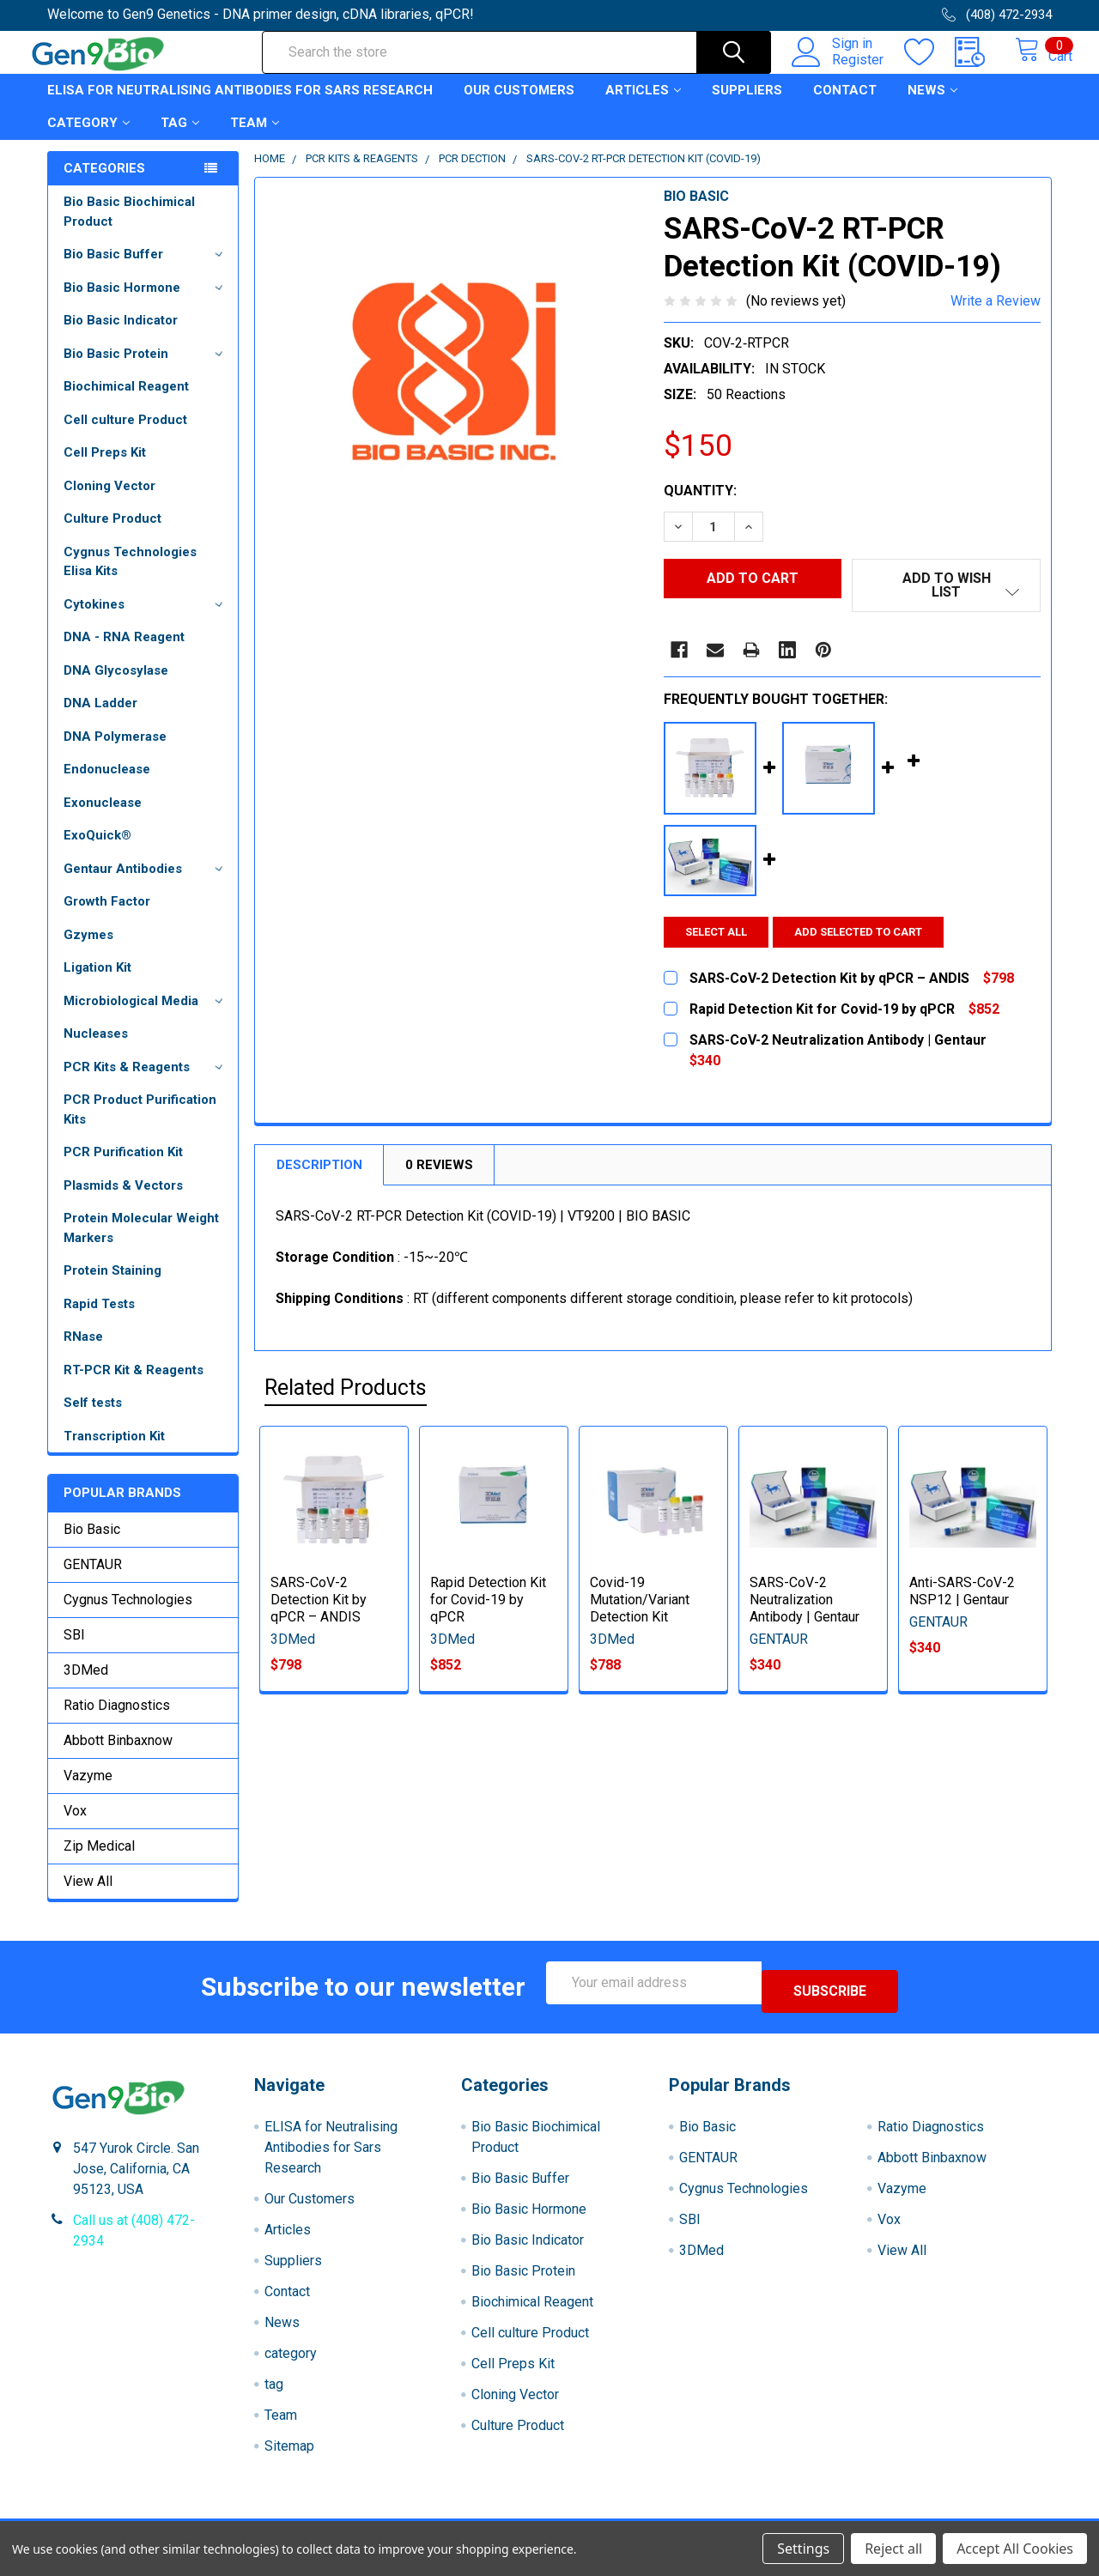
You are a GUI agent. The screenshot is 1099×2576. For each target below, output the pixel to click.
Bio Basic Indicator (121, 335)
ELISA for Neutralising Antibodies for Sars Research (240, 105)
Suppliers (747, 105)
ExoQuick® (97, 850)
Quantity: (700, 506)
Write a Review (995, 316)
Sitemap (289, 2453)
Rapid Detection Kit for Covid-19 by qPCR (488, 1603)
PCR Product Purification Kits (140, 1125)
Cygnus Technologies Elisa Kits (130, 577)
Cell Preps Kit (105, 468)
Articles (643, 105)
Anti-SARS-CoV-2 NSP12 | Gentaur (962, 1594)
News (932, 105)
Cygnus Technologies (128, 1615)
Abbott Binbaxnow (118, 1756)
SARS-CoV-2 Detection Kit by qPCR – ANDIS (318, 1603)
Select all (716, 935)
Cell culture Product (125, 435)
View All (88, 1896)
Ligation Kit (97, 983)
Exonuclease (103, 818)
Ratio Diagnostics (117, 1720)
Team (254, 138)
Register (839, 69)
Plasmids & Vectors (123, 1201)
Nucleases (96, 1049)
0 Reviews (439, 1168)
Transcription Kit (114, 1451)
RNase (83, 1352)
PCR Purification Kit (123, 1167)
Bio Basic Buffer (146, 269)
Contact (845, 105)
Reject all (893, 2548)
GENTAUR (93, 1580)
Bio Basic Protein (146, 369)
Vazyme (88, 1791)
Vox (75, 1826)
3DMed (86, 1685)
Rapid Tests (99, 1319)
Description (319, 1168)
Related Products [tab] (345, 1391)
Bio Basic (92, 1545)
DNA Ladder (100, 718)
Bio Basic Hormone (146, 303)
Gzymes (88, 950)
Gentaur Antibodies (146, 884)
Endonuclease (107, 784)
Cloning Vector (109, 501)
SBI (74, 1650)
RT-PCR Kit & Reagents (133, 1385)
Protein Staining (112, 1286)
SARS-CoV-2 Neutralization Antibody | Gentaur (804, 1603)
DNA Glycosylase (116, 686)
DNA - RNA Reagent (124, 652)
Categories (104, 183)
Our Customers (519, 105)
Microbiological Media (146, 1016)
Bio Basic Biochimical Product (129, 227)
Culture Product (112, 534)
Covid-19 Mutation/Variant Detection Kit (639, 1603)
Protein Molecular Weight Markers (141, 1243)
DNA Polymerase (115, 752)
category (88, 138)
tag (180, 138)
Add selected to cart (868, 935)
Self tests (93, 1418)
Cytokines (146, 619)
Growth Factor (107, 916)
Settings (803, 2548)
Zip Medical (99, 1861)
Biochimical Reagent (126, 401)
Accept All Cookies (1014, 2548)
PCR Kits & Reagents (146, 1082)
